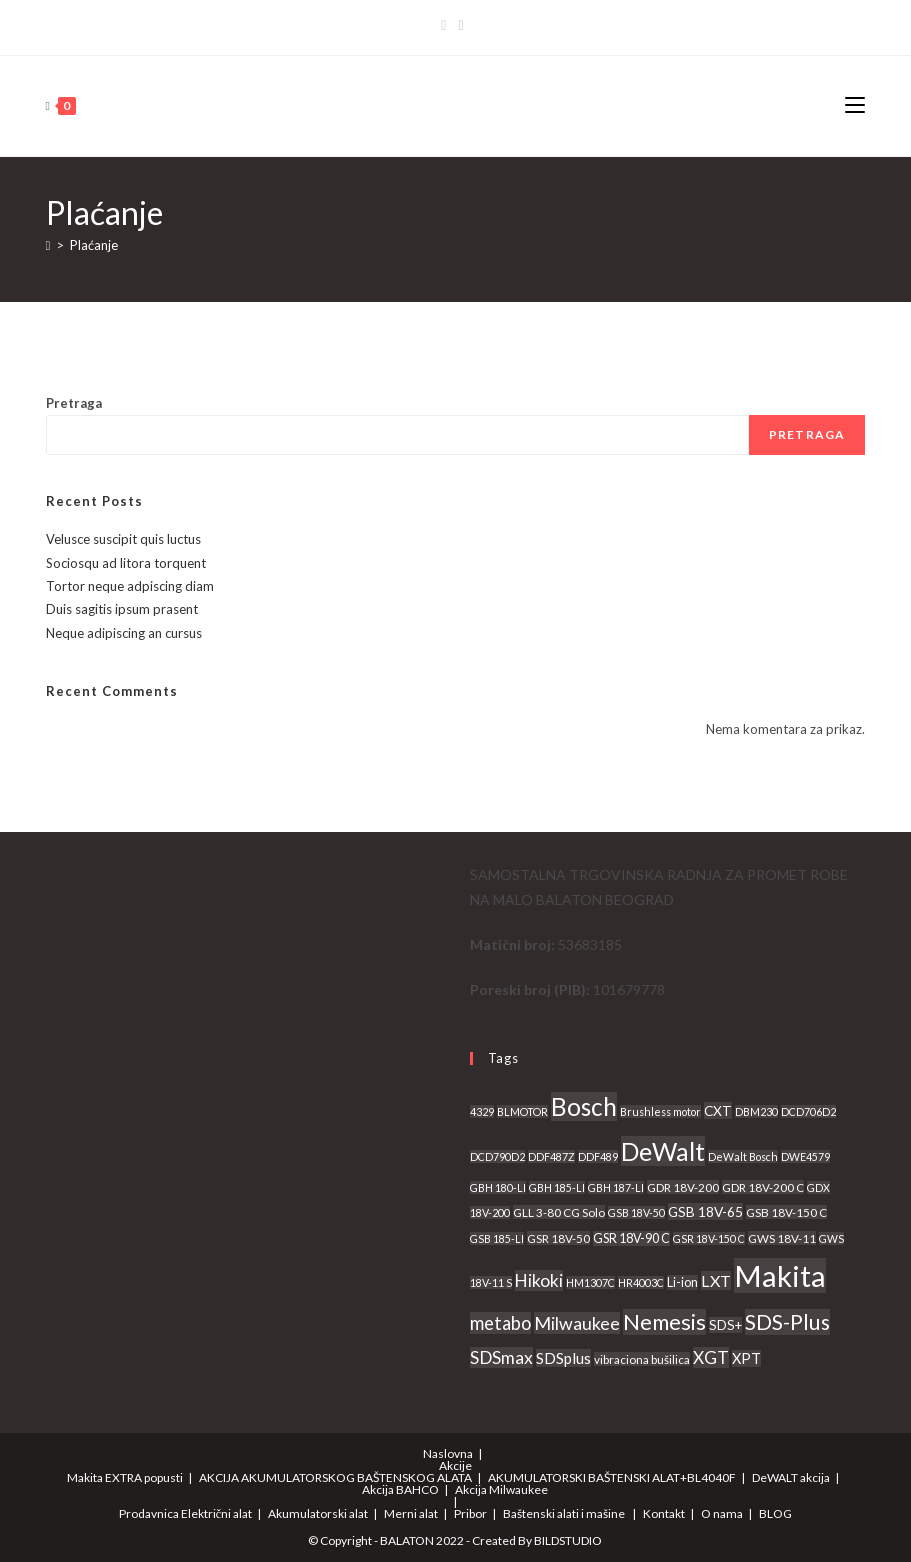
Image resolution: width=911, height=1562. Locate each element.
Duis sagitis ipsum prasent (122, 609)
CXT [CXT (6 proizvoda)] (718, 1110)
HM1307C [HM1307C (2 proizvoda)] (590, 1282)
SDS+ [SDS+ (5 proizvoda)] (725, 1325)
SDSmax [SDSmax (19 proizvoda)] (501, 1357)
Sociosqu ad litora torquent (126, 563)
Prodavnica (149, 1513)
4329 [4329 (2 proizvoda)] (482, 1111)
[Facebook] (446, 25)
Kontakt (664, 1513)
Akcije (455, 1465)
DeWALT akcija (791, 1477)
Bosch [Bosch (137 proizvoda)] (584, 1106)
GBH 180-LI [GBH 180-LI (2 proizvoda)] (498, 1187)
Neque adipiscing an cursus (124, 633)
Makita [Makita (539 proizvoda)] (780, 1275)
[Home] (48, 245)
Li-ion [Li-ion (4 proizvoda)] (682, 1282)
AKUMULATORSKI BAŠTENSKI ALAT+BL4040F (612, 1477)
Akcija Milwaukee (501, 1489)
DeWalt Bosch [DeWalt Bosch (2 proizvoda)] (743, 1156)
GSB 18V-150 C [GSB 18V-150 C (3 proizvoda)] (786, 1212)
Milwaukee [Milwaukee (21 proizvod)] (577, 1323)
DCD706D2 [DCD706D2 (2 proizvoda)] (808, 1111)
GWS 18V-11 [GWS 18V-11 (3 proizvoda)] (782, 1238)
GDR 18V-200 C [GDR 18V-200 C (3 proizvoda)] (763, 1187)
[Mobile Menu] (855, 105)
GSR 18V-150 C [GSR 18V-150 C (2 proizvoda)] (709, 1238)
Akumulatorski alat (318, 1513)
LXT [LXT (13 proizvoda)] (716, 1280)
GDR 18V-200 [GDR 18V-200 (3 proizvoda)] (683, 1187)
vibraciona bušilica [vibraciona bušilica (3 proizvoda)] (642, 1359)
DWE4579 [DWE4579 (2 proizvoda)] (805, 1156)
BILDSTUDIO (568, 1540)
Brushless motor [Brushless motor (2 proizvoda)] (660, 1111)
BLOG (775, 1513)
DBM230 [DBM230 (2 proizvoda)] (756, 1111)
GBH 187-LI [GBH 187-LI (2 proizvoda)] (616, 1187)
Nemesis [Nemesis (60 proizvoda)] (664, 1322)
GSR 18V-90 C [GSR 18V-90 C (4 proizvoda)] (631, 1238)
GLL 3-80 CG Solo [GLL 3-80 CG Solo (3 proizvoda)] (559, 1212)
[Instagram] (460, 25)
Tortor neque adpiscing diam (130, 586)
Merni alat (411, 1513)
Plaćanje (94, 245)
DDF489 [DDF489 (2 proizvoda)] (598, 1156)
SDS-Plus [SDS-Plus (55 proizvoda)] (787, 1322)
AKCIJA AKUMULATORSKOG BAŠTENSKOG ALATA (335, 1477)
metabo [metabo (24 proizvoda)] (500, 1323)
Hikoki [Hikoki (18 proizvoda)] (539, 1280)
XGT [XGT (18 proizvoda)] (711, 1357)
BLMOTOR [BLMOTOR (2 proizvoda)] (522, 1111)
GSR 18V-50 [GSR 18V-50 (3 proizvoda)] (558, 1238)
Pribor (470, 1513)
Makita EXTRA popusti (125, 1477)
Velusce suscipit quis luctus (123, 539)
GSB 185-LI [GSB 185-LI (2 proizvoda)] (497, 1238)
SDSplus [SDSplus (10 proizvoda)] (563, 1358)
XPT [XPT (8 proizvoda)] (746, 1358)
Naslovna (448, 1453)
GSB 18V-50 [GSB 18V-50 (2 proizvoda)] (636, 1212)
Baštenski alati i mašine (564, 1513)
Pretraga (74, 403)
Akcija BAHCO (400, 1489)
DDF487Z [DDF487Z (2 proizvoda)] (551, 1156)
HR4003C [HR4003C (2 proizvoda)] (641, 1282)
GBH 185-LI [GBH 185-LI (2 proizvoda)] (557, 1187)
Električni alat (216, 1513)
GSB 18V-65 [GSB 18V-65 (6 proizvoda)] (705, 1211)
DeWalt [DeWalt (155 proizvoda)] (663, 1151)
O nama (722, 1513)
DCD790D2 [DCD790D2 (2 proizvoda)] (497, 1156)
